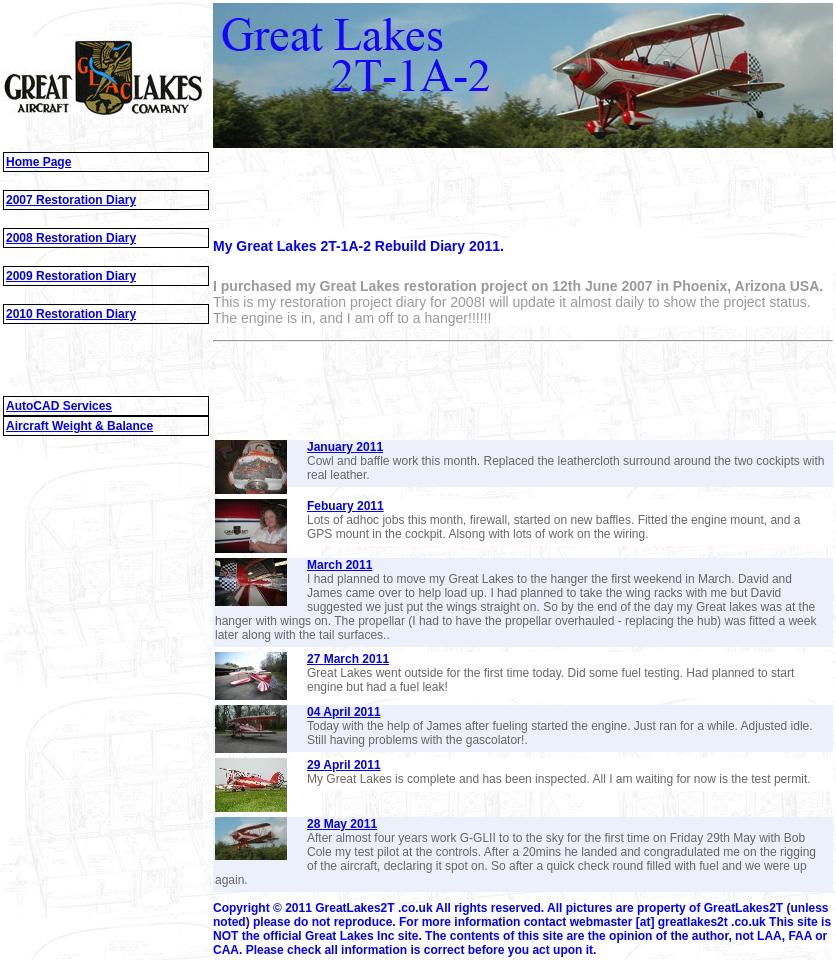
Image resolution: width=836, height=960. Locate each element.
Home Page (38, 162)
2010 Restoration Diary (71, 314)
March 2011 (339, 565)
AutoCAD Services (59, 406)
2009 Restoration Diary (71, 276)
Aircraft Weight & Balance (79, 426)
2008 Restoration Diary (71, 238)
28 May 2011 (342, 824)
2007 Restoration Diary (71, 200)
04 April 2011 (344, 712)
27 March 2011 (348, 659)
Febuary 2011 (345, 506)
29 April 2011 (344, 765)
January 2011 (345, 447)
